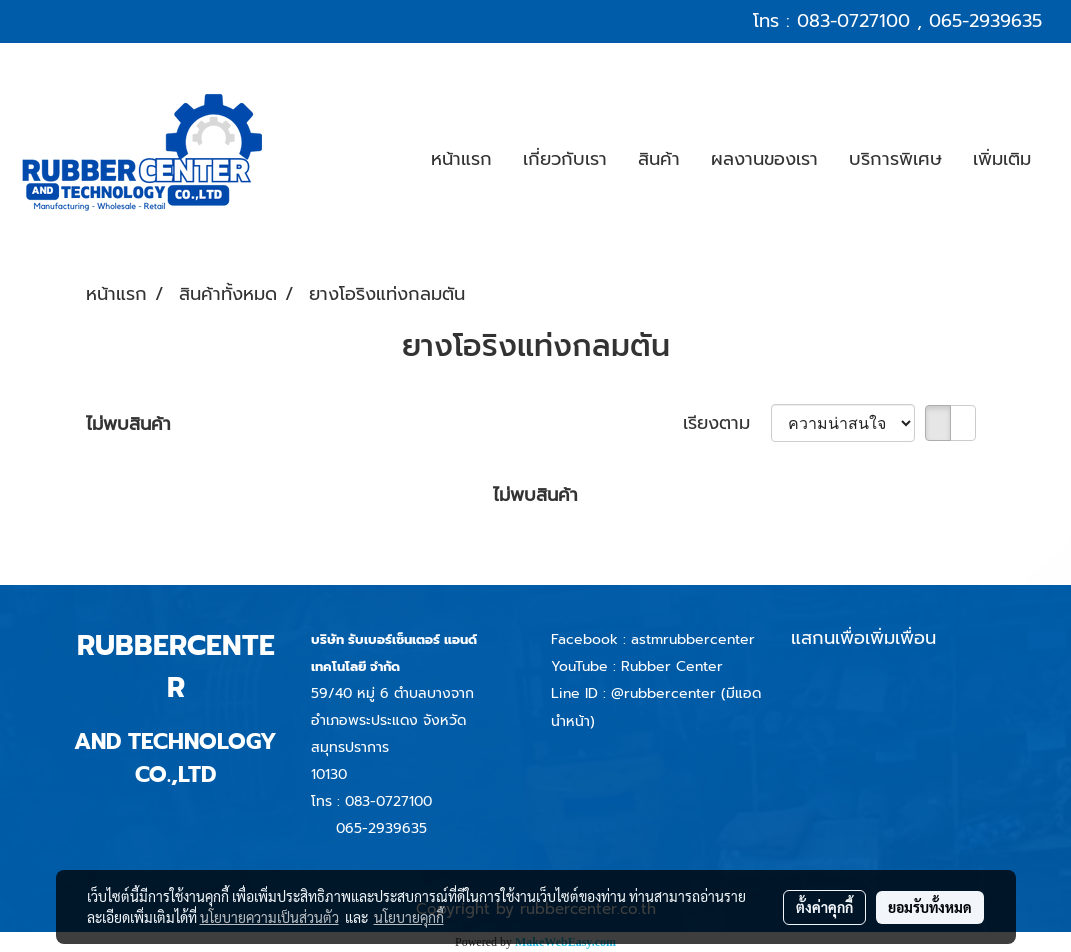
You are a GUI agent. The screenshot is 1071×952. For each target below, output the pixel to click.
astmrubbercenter (693, 639)
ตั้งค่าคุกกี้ (824, 907)
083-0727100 (853, 21)
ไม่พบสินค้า (128, 424)
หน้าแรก (461, 159)
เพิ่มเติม (1002, 159)
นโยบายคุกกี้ (409, 917)
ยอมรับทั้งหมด (930, 907)
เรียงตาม (727, 423)
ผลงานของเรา (764, 159)
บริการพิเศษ (895, 159)
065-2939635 (985, 21)
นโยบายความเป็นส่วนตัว (269, 917)
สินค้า (659, 159)
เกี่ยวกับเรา (565, 159)
